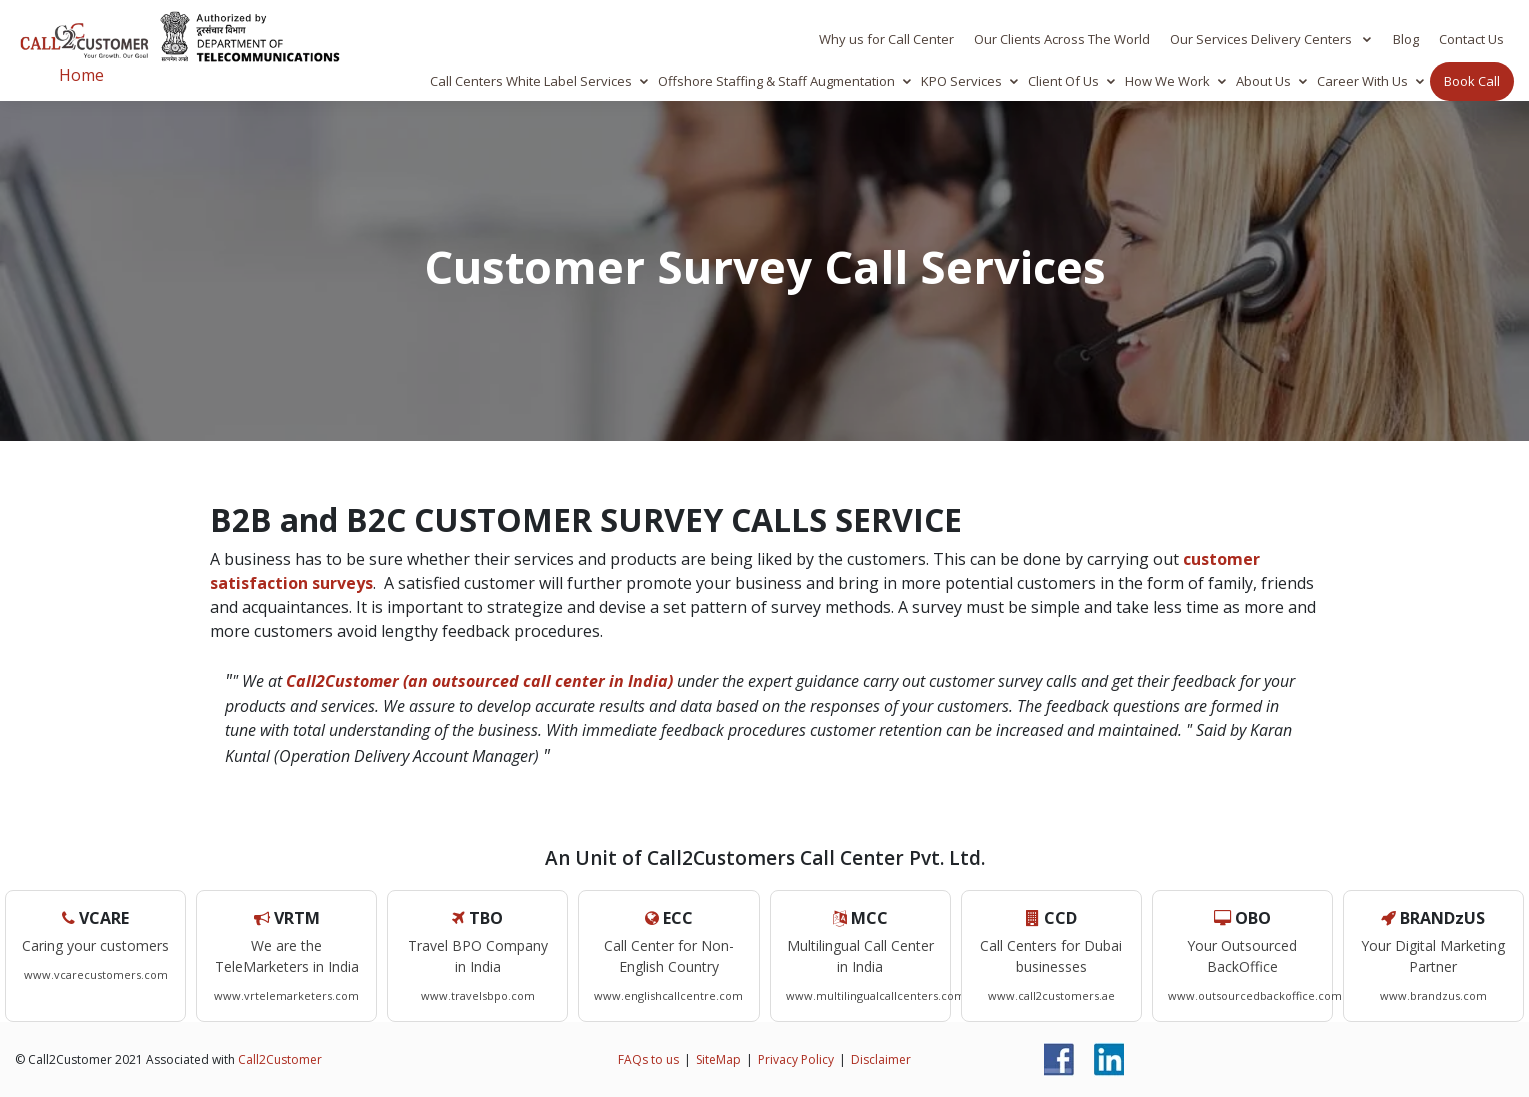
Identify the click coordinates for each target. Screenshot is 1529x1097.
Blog (1406, 39)
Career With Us (1362, 81)
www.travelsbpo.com (478, 995)
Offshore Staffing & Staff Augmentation (776, 81)
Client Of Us (1063, 81)
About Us (1263, 81)
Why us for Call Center (886, 39)
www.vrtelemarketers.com (286, 995)
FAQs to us (648, 1059)
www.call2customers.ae (1051, 995)
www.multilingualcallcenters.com (875, 995)
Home (81, 75)
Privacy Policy (796, 1059)
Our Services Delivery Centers (1262, 39)
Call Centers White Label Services (531, 81)
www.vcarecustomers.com (96, 974)
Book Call (1472, 81)
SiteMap (718, 1059)
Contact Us (1471, 39)
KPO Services (961, 81)
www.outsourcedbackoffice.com (1255, 995)
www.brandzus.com (1433, 995)
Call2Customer (280, 1059)
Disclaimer (881, 1059)
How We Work (1167, 81)
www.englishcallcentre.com (668, 995)
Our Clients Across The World (1062, 39)
